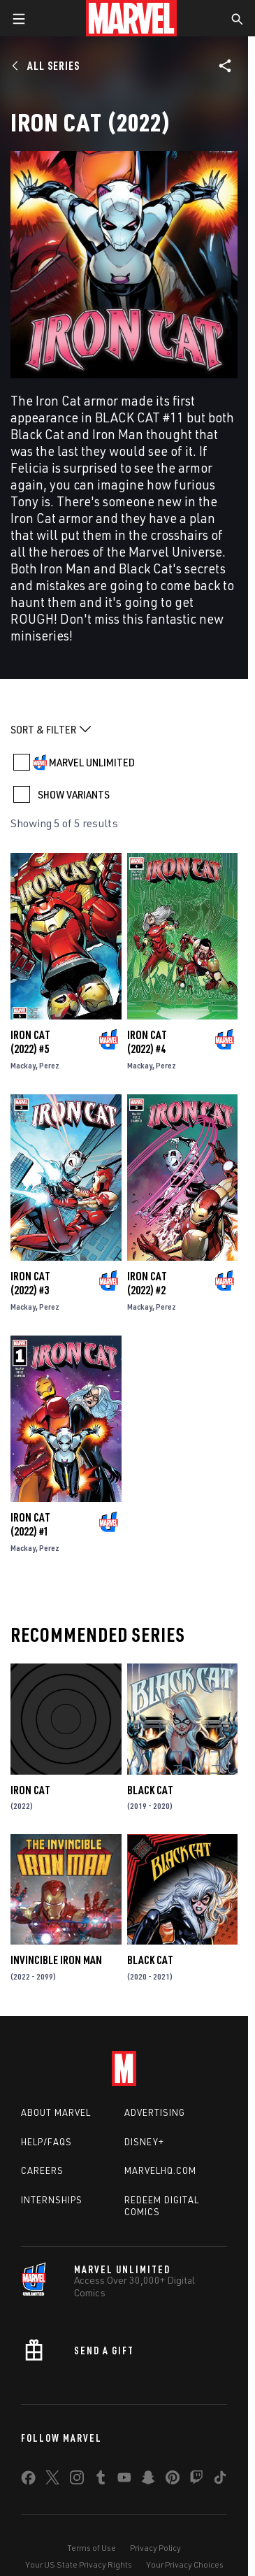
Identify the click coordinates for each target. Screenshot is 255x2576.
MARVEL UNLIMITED (92, 762)
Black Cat (150, 1790)
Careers (42, 2170)
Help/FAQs (46, 2141)
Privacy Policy (155, 2547)
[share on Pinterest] (173, 2480)
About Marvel (56, 2112)
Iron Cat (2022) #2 (147, 1283)
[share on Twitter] (52, 2480)
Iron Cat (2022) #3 (30, 1283)
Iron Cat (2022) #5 (30, 1042)
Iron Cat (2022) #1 (30, 1524)
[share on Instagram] (77, 2480)
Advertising (154, 2112)
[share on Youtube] (124, 2480)
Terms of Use (91, 2547)
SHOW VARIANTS (74, 794)
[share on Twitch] (196, 2480)
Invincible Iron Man (56, 1960)
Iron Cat (30, 1790)
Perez (49, 1065)
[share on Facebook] (28, 2481)
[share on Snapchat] (148, 2480)
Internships (51, 2199)
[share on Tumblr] (101, 2480)
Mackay (23, 1065)
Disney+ (144, 2141)
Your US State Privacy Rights (78, 2564)
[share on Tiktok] (220, 2480)
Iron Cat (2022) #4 (147, 1042)
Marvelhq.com (160, 2170)
